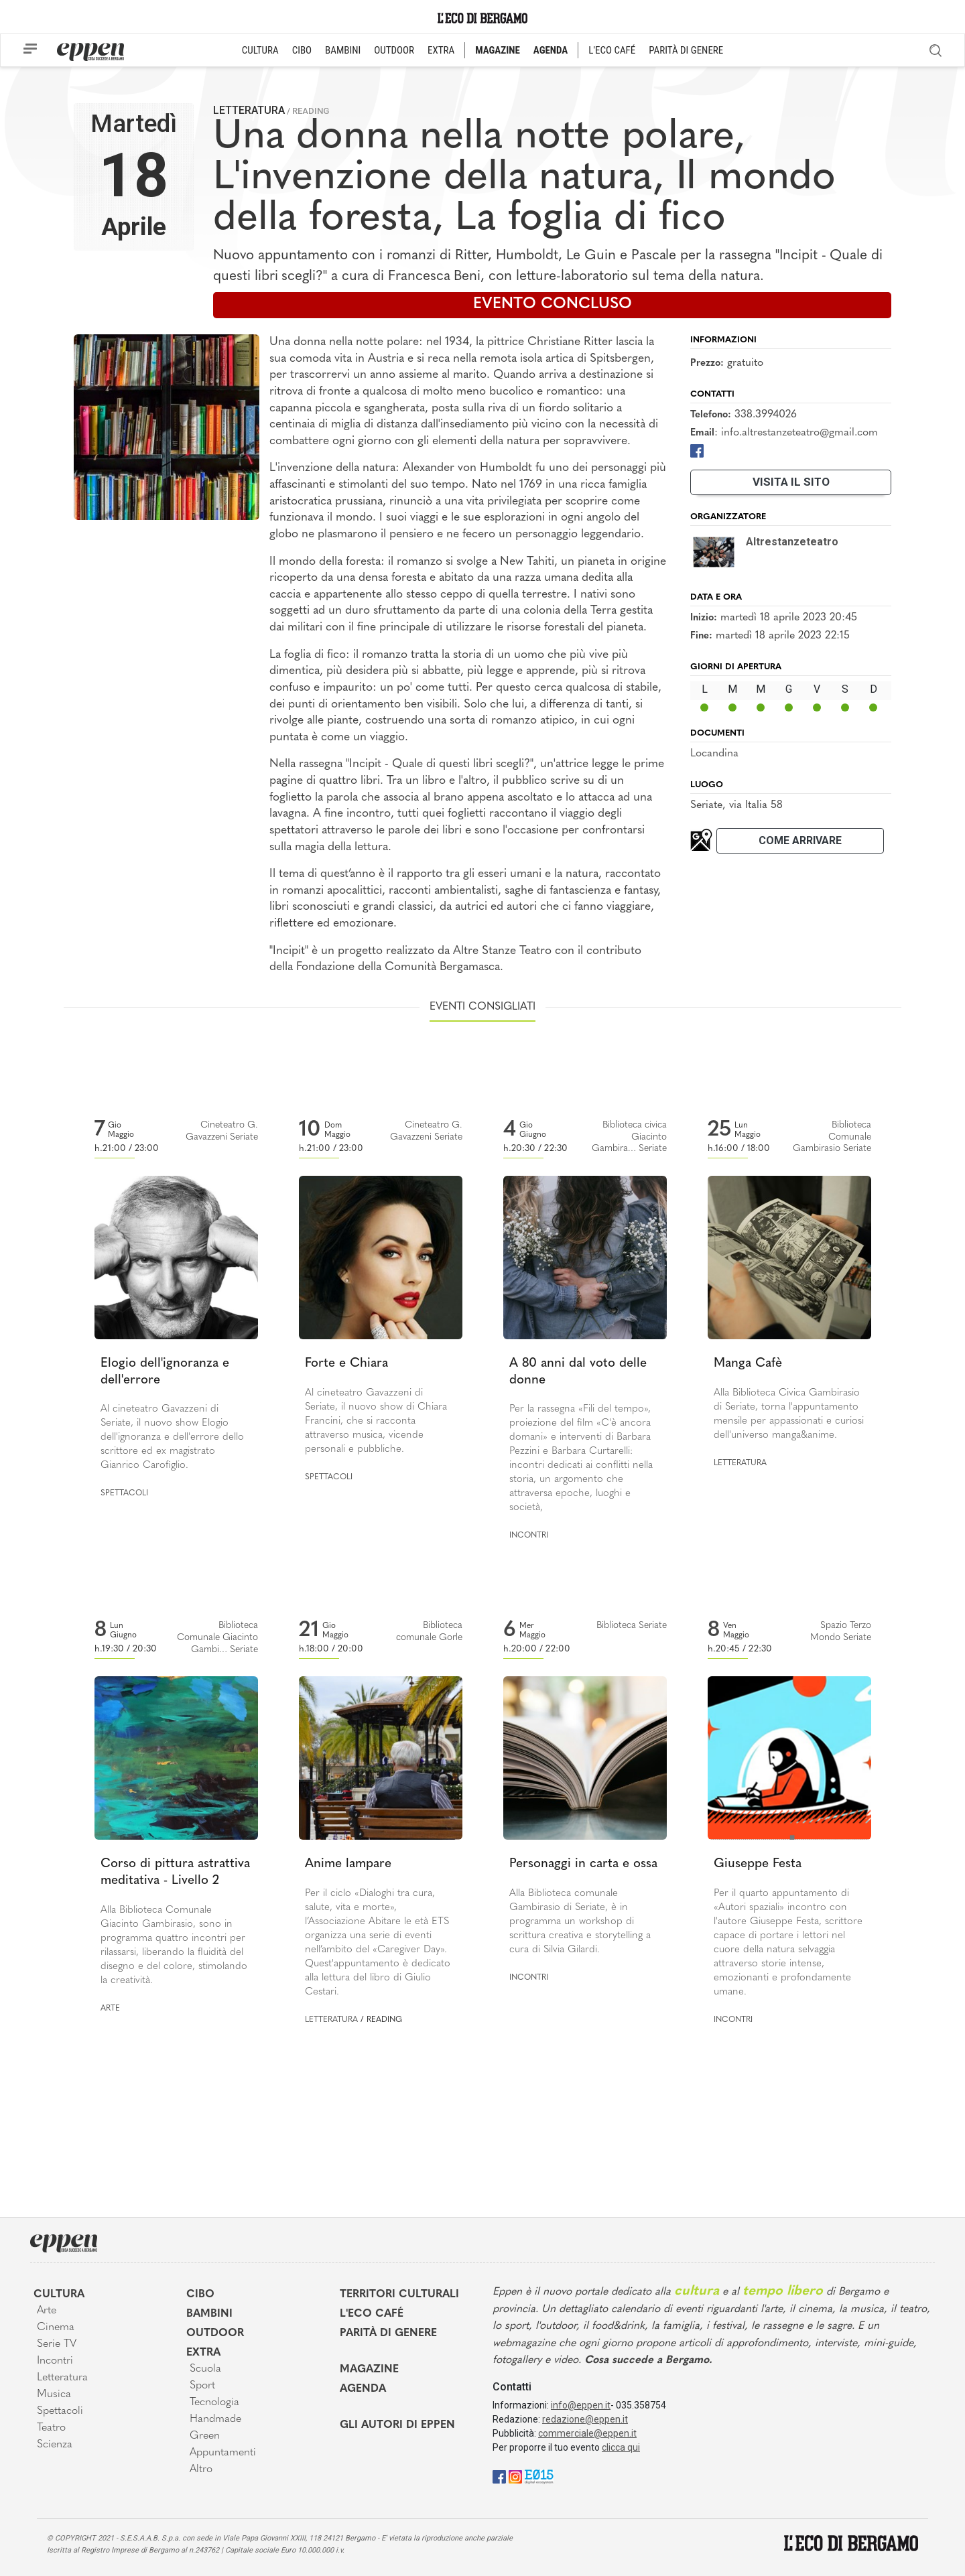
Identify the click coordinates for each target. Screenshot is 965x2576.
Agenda (363, 2389)
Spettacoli (124, 1493)
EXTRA (441, 50)
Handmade (215, 2419)
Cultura (59, 2294)
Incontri (528, 1536)
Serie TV (56, 2344)
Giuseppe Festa (757, 1864)
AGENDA (550, 50)
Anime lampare (348, 1864)
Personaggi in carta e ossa (583, 1864)
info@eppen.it (580, 2405)
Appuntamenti (223, 2452)
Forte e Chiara (346, 1363)
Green (205, 2436)
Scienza (54, 2444)
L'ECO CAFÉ (611, 50)
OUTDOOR (394, 50)
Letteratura (249, 110)
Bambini (209, 2314)
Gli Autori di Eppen (397, 2425)
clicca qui (621, 2447)
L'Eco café (371, 2314)
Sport (202, 2385)
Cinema (55, 2327)
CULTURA (260, 50)
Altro (201, 2469)
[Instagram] (515, 2475)
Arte (110, 2009)
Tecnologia (214, 2402)
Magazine (369, 2369)
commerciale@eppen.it (587, 2433)
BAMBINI (343, 50)
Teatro (51, 2428)
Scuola (205, 2369)
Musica (54, 2394)
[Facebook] (697, 450)
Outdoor (215, 2333)
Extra (203, 2353)
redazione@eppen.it (585, 2419)
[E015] (539, 2475)
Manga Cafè (748, 1363)
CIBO (302, 50)
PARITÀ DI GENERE (686, 50)
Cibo (200, 2294)
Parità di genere (388, 2333)
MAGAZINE (497, 50)
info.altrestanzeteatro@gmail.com (799, 432)
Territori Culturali (399, 2294)
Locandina (714, 753)
